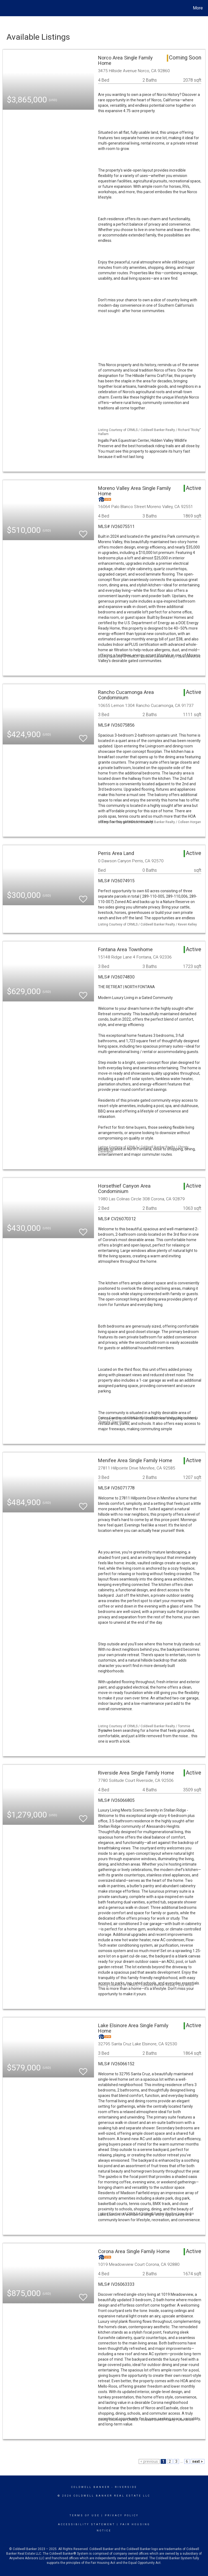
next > (197, 2461)
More (198, 8)
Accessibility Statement (86, 2524)
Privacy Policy (122, 2515)
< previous (149, 2461)
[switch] (83, 531)
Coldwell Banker (90, 2487)
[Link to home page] (5, 8)
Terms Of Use (85, 2515)
